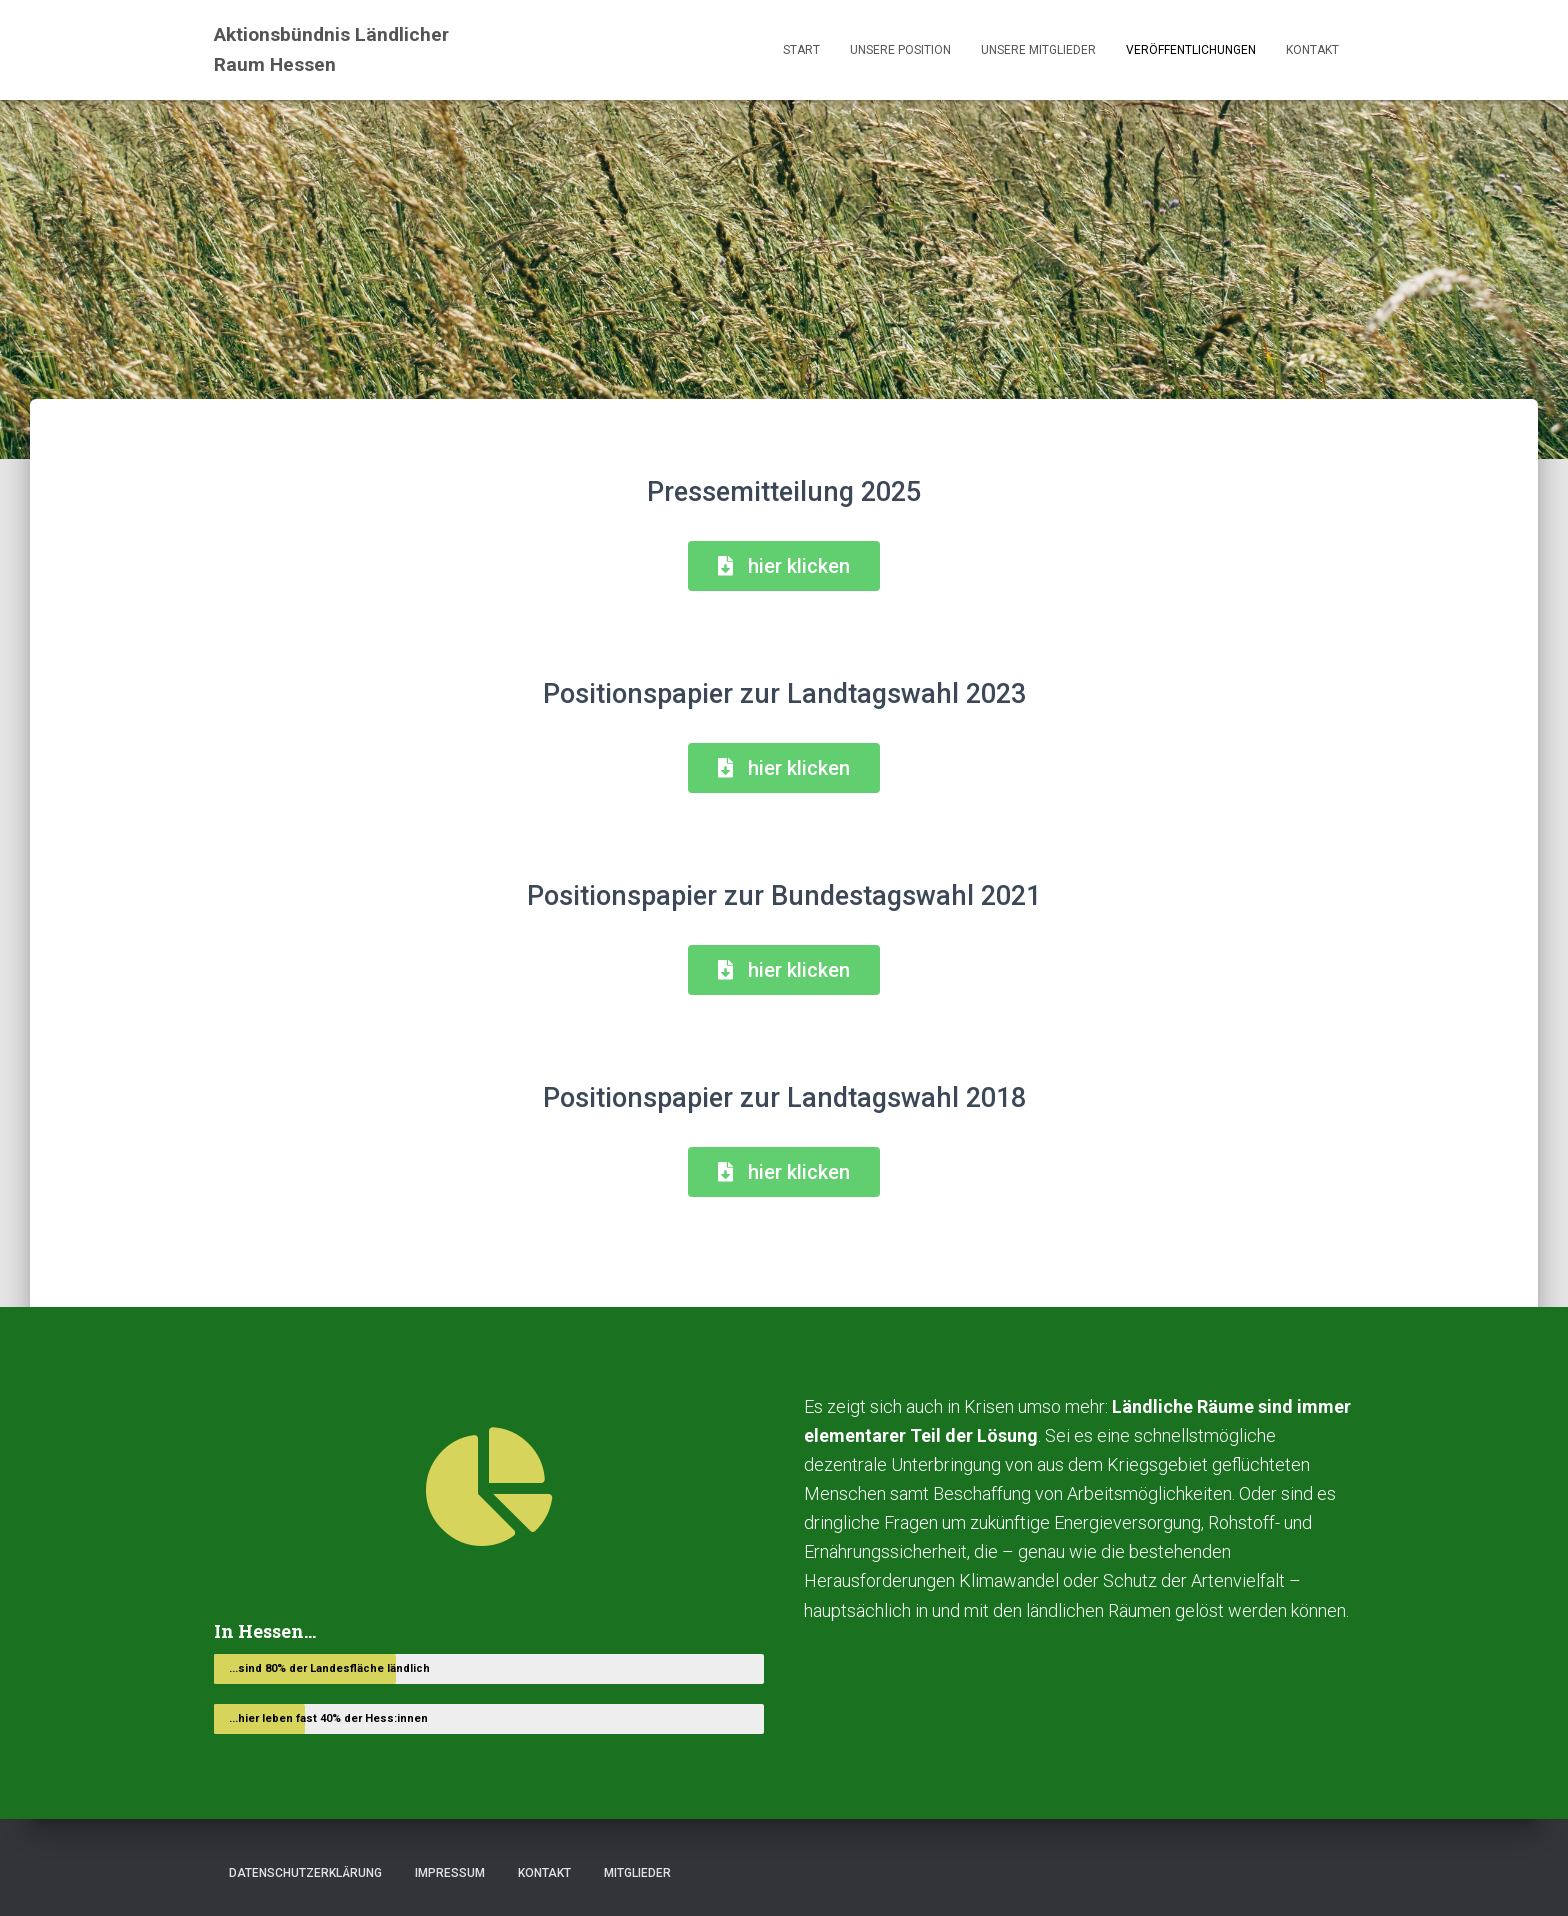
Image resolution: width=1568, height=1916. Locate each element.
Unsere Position (900, 50)
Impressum (450, 1873)
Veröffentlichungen (1191, 50)
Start (801, 50)
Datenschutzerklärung (305, 1873)
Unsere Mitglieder (1038, 50)
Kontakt (1312, 50)
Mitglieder (637, 1873)
